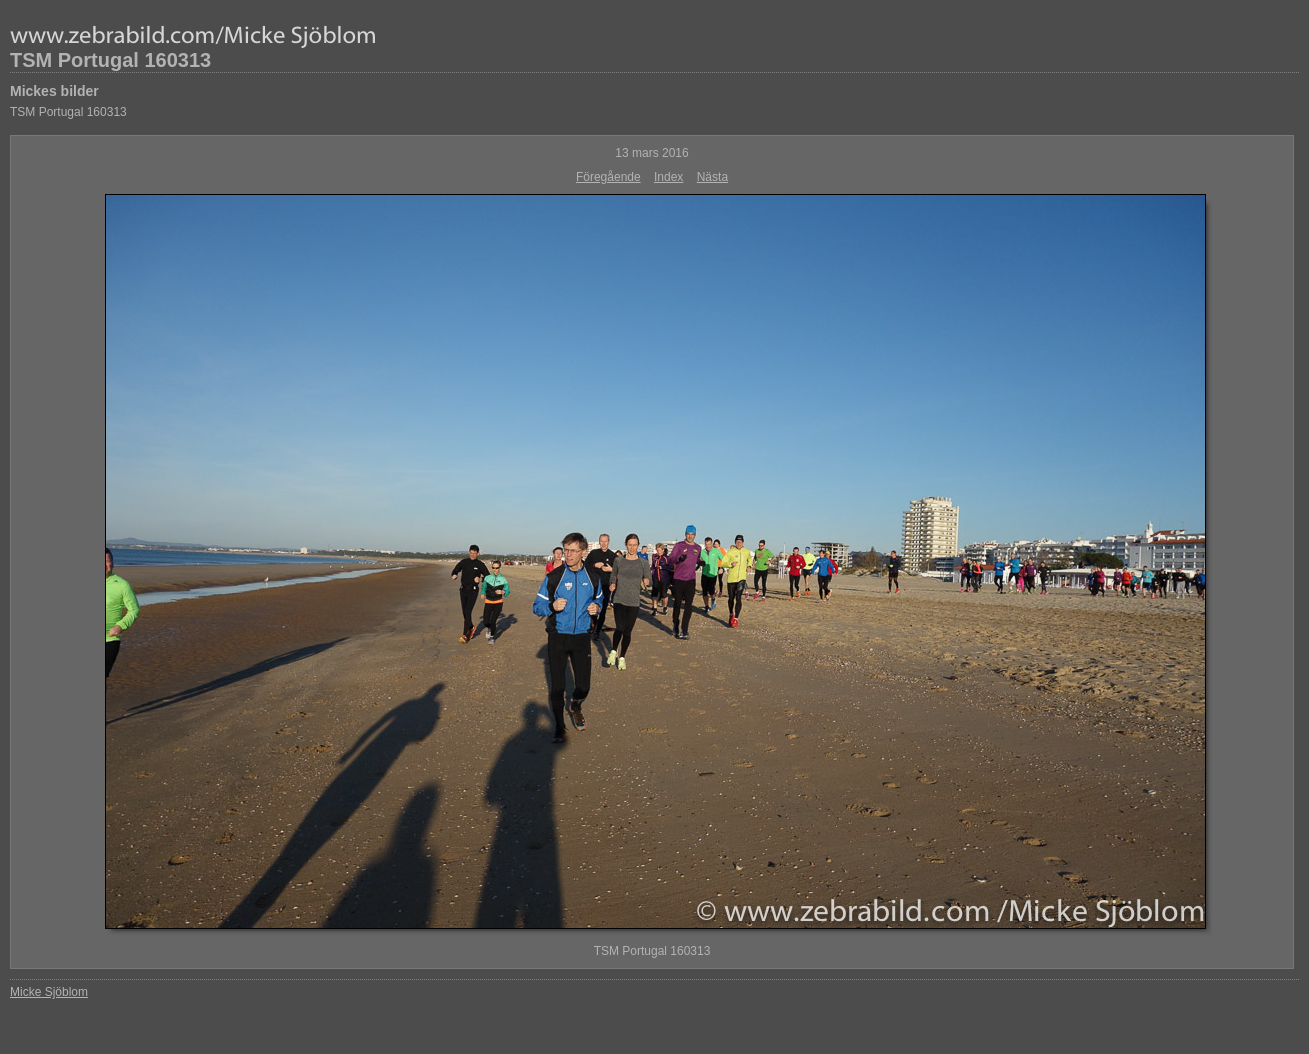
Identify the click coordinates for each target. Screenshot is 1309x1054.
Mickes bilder (54, 91)
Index (668, 177)
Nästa (712, 177)
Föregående (608, 177)
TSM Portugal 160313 (110, 60)
